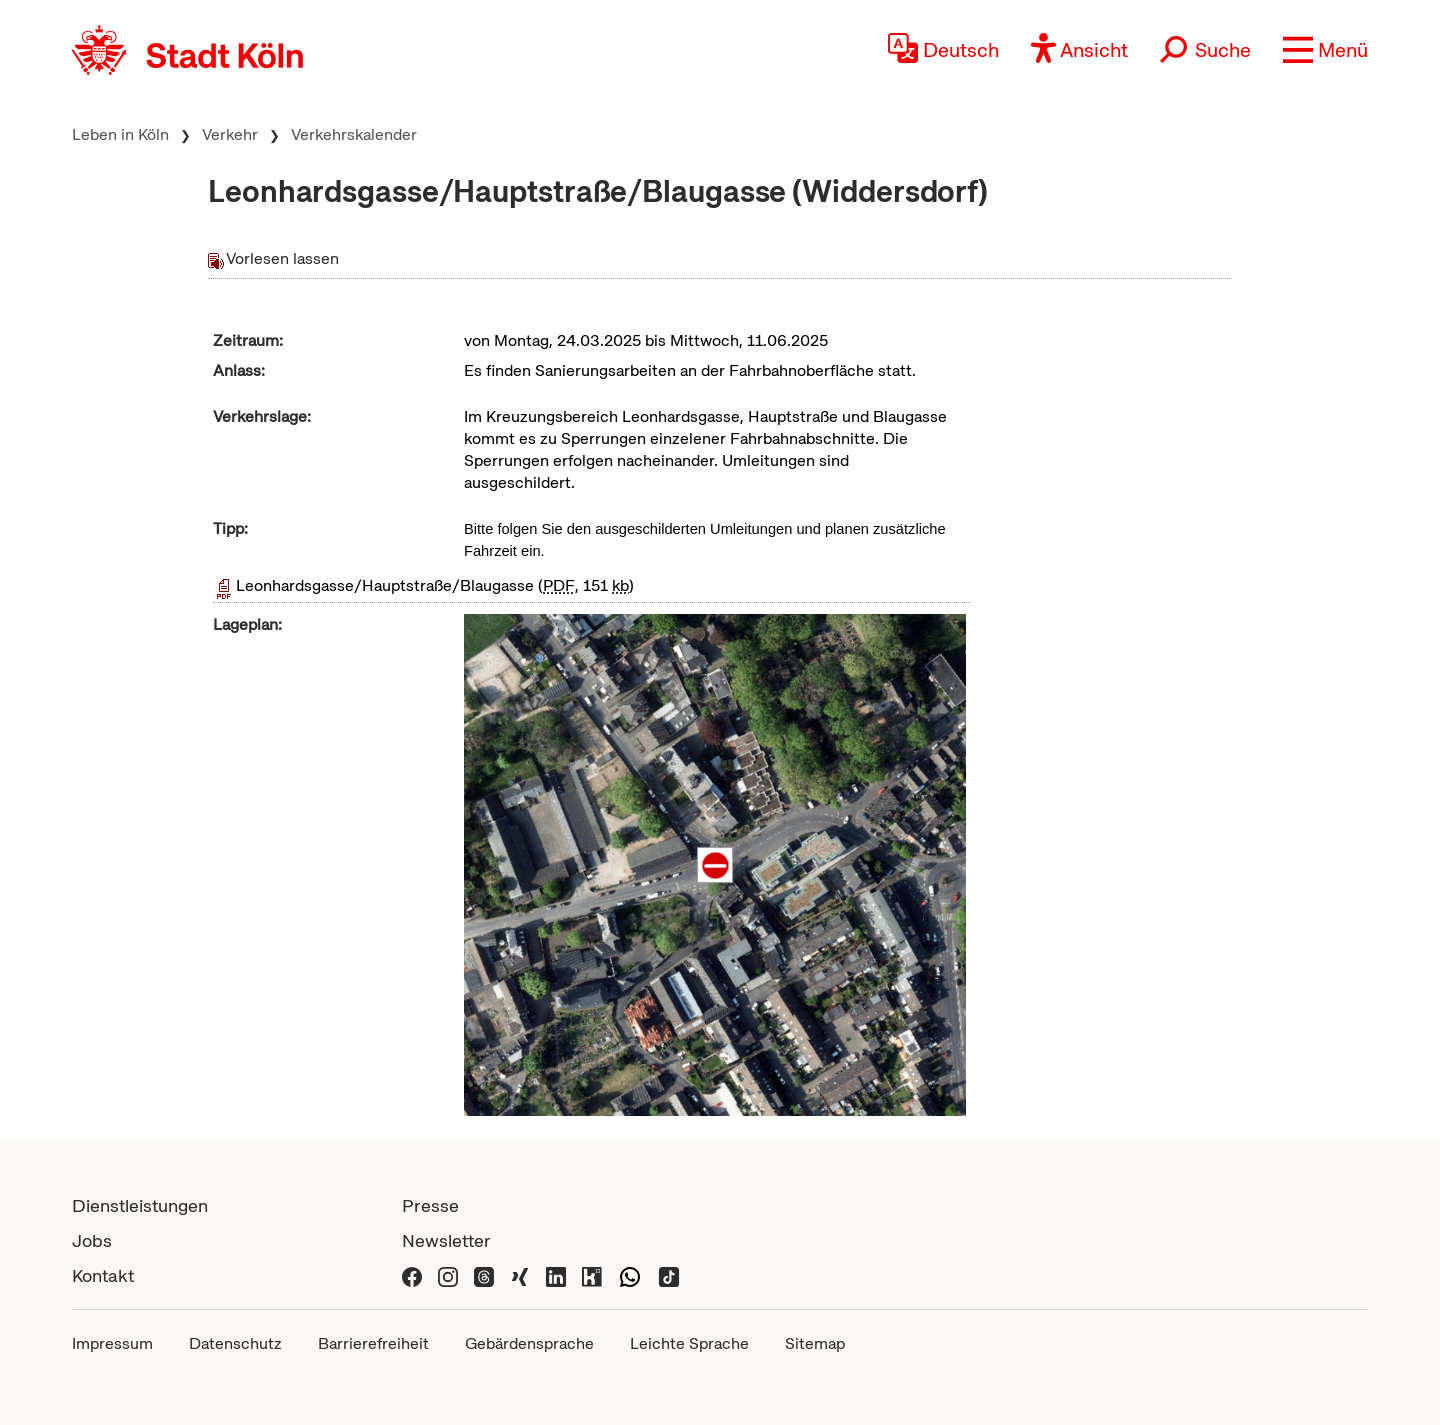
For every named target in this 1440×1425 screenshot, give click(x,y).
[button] (1325, 50)
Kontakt (103, 1275)
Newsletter (446, 1240)
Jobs (92, 1240)
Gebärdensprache (529, 1343)
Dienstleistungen (140, 1205)
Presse (430, 1205)
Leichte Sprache (689, 1343)
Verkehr (230, 134)
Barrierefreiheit (373, 1343)
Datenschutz (235, 1343)
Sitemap (815, 1343)
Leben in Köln (120, 134)
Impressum (112, 1343)
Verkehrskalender (354, 134)
